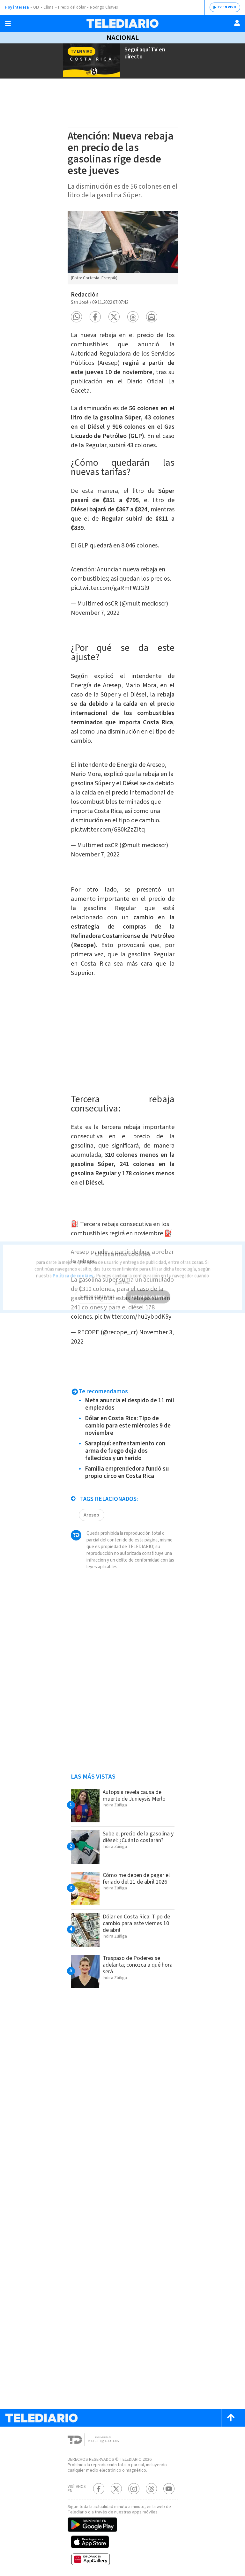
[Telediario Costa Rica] (122, 23)
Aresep (91, 1510)
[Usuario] (237, 23)
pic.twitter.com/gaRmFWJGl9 (110, 592)
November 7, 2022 (95, 617)
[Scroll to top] (230, 2413)
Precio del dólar (71, 7)
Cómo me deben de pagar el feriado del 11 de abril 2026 (136, 1874)
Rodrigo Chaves (103, 7)
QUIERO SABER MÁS (97, 1290)
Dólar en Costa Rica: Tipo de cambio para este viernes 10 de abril (136, 1919)
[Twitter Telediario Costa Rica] (116, 2484)
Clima (48, 7)
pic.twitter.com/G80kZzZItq (108, 828)
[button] (76, 314)
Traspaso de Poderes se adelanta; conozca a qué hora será (138, 1960)
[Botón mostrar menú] (8, 23)
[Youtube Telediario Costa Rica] (168, 2484)
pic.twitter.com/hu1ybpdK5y (132, 1312)
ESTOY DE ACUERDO (148, 1290)
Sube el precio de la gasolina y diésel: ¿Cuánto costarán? (138, 1832)
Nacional (122, 38)
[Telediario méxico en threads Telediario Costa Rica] (151, 2484)
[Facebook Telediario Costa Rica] (98, 2484)
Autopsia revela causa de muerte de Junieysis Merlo (134, 1791)
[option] (123, 247)
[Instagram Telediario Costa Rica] (133, 2484)
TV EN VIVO (226, 7)
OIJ (35, 7)
